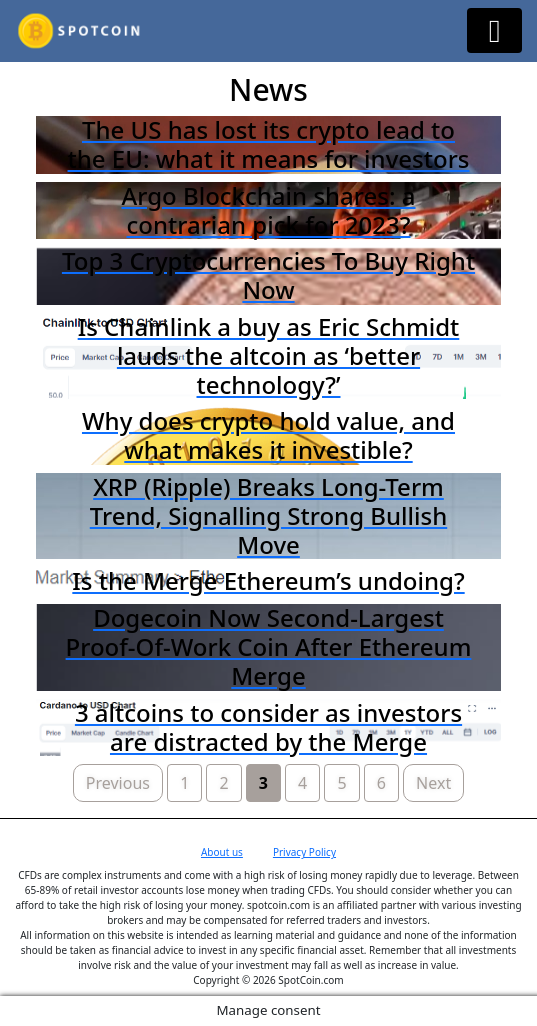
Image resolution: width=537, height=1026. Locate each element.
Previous (118, 783)
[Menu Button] (494, 30)
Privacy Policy (304, 852)
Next (433, 783)
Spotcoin (268, 31)
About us (222, 852)
